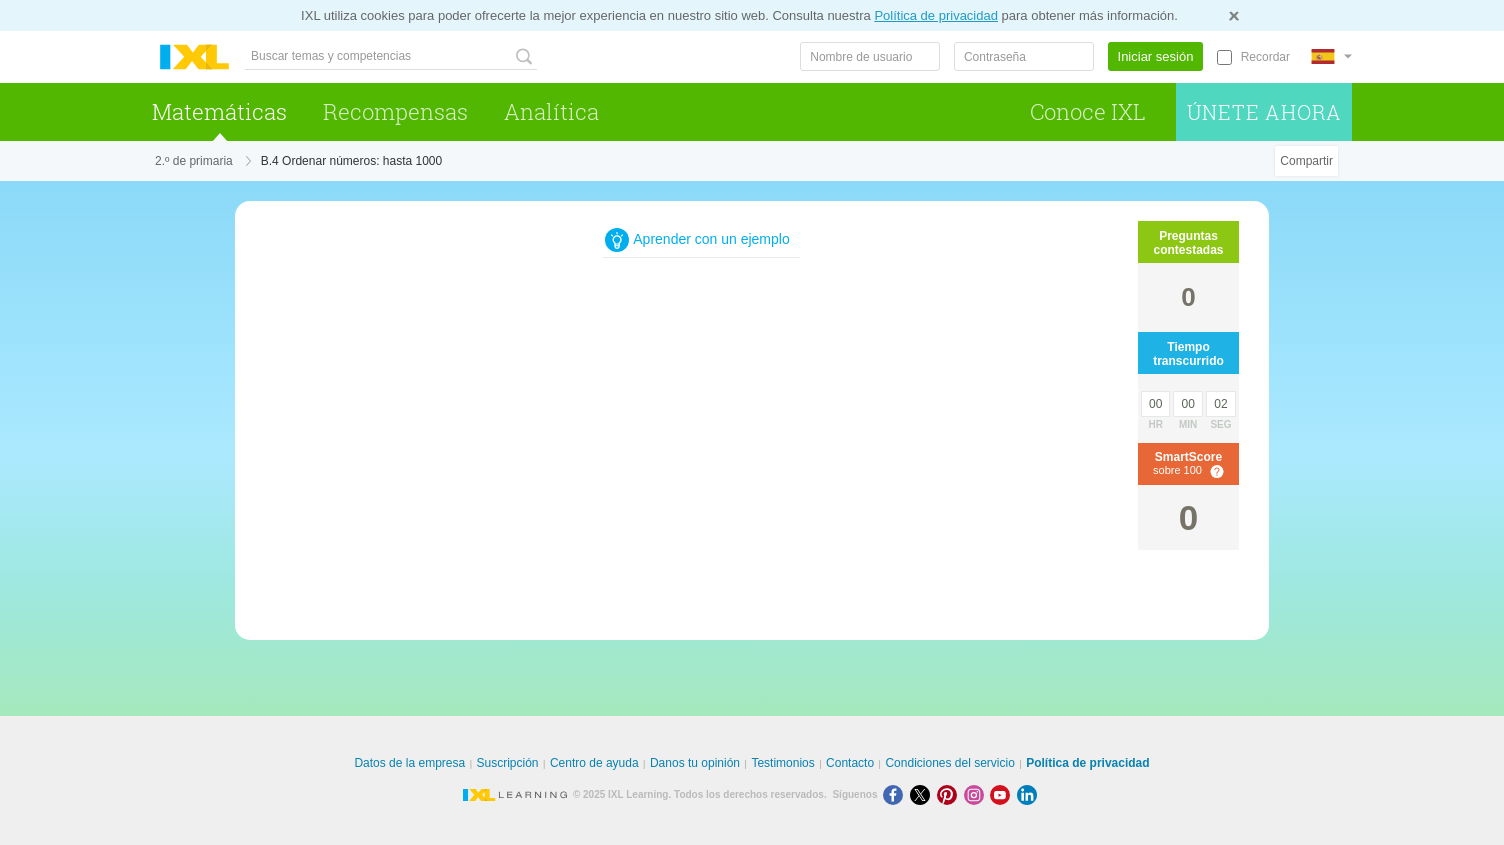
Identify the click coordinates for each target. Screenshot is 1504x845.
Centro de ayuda (594, 763)
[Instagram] (977, 794)
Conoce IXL (1088, 111)
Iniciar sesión (1156, 56)
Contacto (850, 763)
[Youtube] (1003, 794)
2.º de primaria (194, 161)
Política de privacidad (936, 15)
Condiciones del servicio (949, 763)
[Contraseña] (1024, 56)
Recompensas (395, 111)
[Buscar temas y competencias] (391, 56)
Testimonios (782, 763)
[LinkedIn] (1029, 794)
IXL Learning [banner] (194, 57)
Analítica (551, 111)
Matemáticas (219, 111)
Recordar (1265, 57)
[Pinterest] (950, 794)
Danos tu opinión (695, 763)
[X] (923, 794)
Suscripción (508, 763)
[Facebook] (896, 794)
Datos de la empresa (409, 763)
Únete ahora (1264, 112)
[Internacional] (1331, 56)
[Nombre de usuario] (870, 56)
